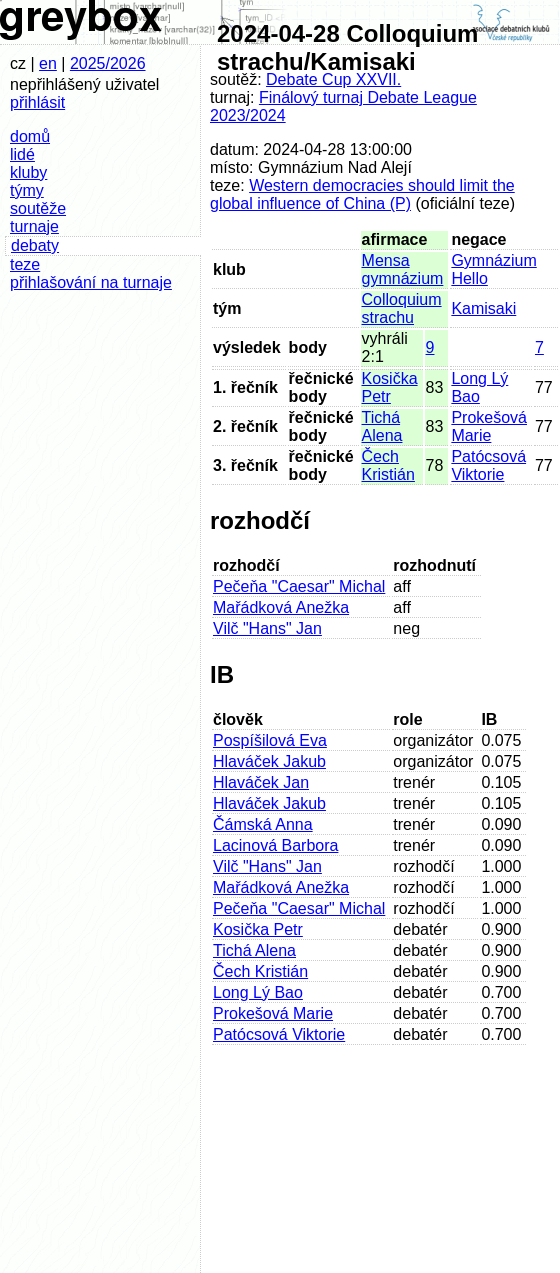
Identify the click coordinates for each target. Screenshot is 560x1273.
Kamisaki (483, 308)
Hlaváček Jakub (269, 761)
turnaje (34, 226)
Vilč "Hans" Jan (267, 628)
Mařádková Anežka (281, 607)
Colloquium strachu (402, 308)
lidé (22, 154)
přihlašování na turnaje (91, 282)
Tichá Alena (382, 426)
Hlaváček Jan (261, 782)
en (48, 63)
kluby (28, 172)
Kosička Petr (390, 387)
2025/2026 (108, 63)
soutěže (38, 208)
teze (25, 264)
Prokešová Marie (489, 426)
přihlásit (37, 102)
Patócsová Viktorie (488, 465)
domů (30, 136)
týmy (27, 190)
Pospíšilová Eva (270, 740)
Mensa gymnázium (403, 269)
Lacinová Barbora (275, 845)
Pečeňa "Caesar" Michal (299, 586)
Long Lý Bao (258, 992)
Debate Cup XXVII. (333, 79)
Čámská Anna (263, 824)
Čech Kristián (388, 465)
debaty (35, 245)
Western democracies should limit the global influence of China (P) (362, 194)
